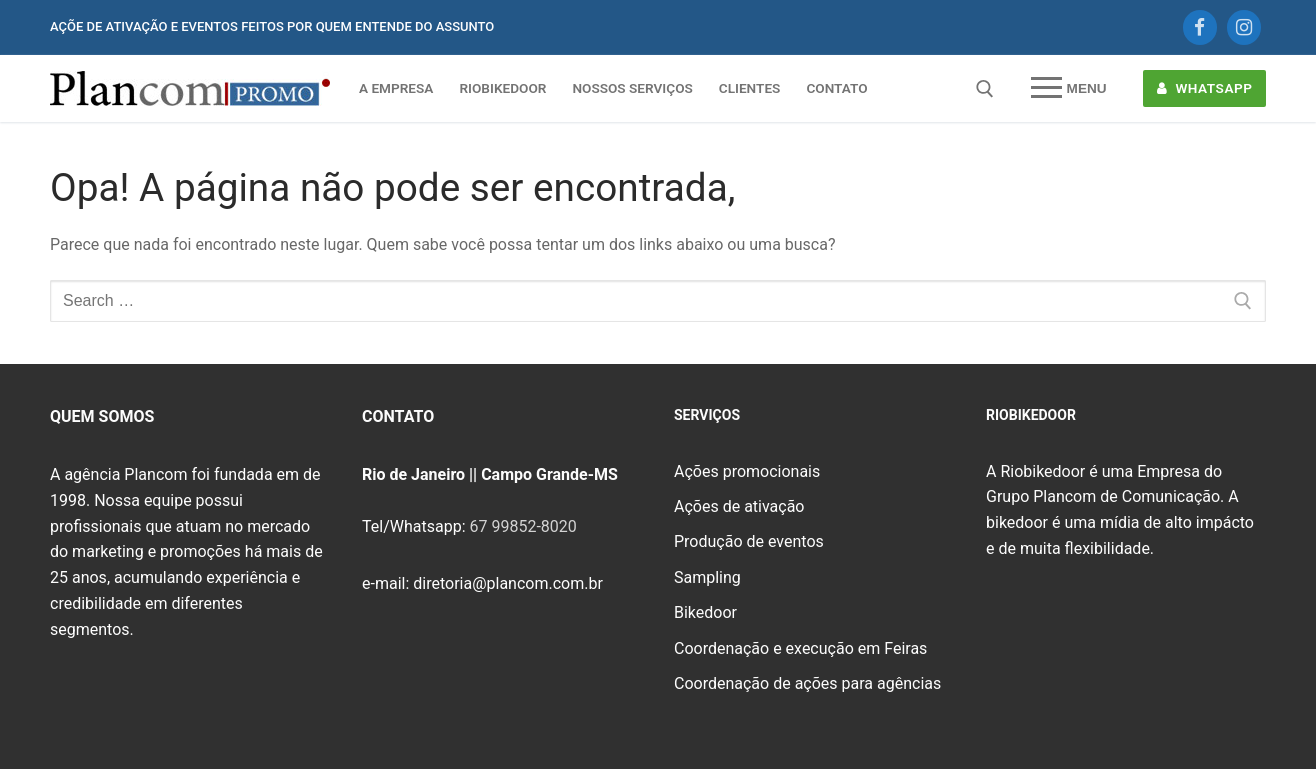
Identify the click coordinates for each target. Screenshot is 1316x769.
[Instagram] (1244, 27)
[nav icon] (1068, 89)
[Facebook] (1200, 27)
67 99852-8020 (522, 526)
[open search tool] (985, 89)
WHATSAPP (1204, 88)
